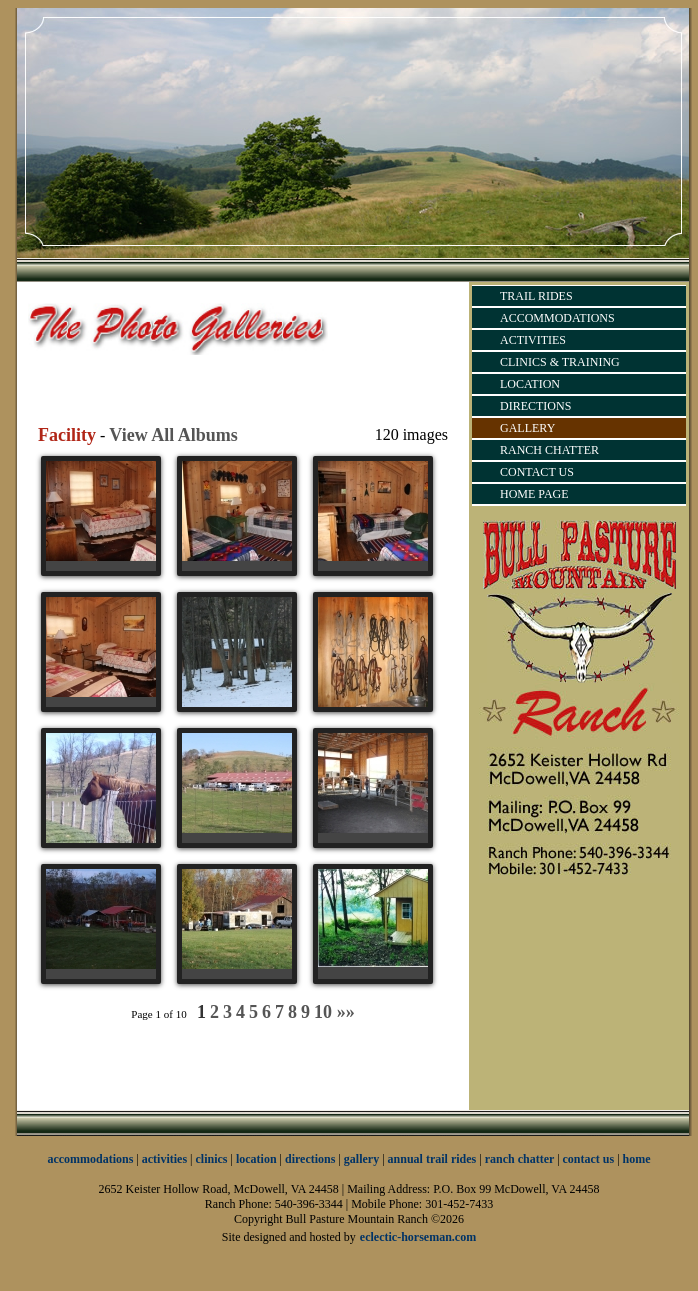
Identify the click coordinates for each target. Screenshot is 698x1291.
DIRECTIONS (535, 406)
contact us (589, 1159)
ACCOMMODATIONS (557, 318)
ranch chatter (521, 1159)
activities (164, 1159)
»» (346, 1012)
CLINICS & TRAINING (560, 362)
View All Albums (173, 435)
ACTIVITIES (533, 340)
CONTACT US (537, 472)
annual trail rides (432, 1159)
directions (310, 1159)
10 (323, 1012)
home (637, 1159)
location (256, 1159)
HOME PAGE (534, 494)
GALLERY (527, 428)
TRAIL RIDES (536, 296)
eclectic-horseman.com (418, 1237)
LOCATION (530, 384)
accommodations (90, 1159)
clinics (212, 1159)
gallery (361, 1159)
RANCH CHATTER (549, 450)
